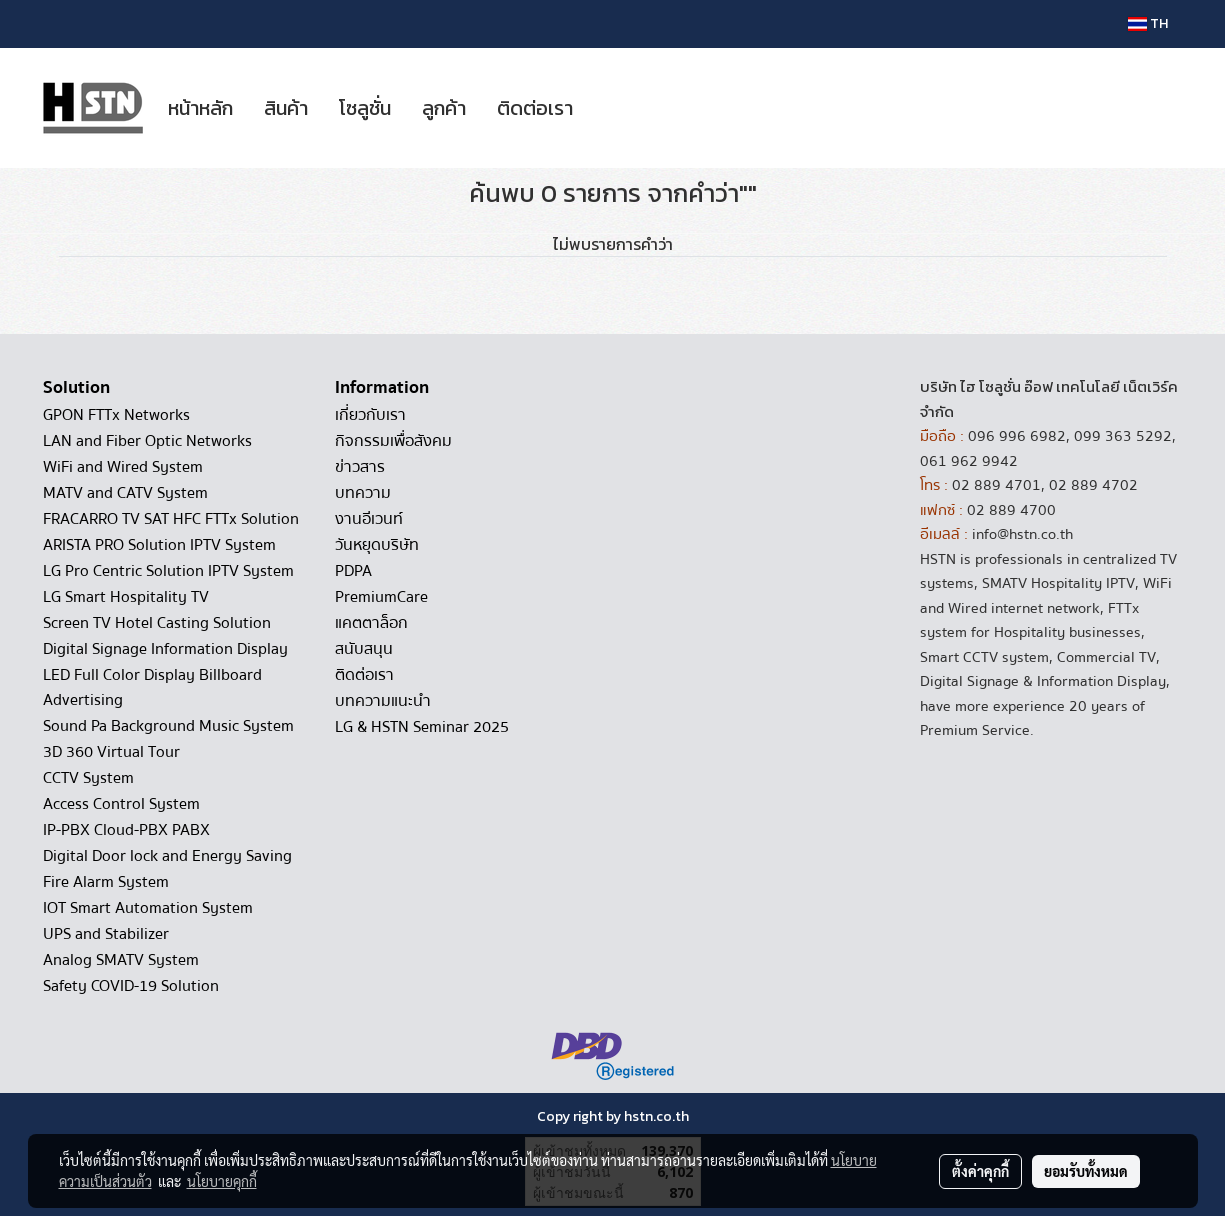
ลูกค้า (444, 108)
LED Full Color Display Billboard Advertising (152, 687)
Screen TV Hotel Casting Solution (157, 623)
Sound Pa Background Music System (168, 726)
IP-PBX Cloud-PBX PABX (126, 830)
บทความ (363, 493)
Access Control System (121, 804)
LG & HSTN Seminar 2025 (422, 727)
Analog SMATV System (121, 960)
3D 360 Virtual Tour (111, 752)
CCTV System (88, 778)
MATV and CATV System (125, 493)
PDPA (353, 571)
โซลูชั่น (365, 108)
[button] (606, 108)
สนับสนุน (364, 649)
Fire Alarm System (106, 882)
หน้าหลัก (200, 108)
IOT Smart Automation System (148, 908)
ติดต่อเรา (535, 108)
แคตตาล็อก (371, 623)
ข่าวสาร (360, 467)
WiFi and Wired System (123, 467)
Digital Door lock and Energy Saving (167, 856)
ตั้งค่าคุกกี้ (980, 1171)
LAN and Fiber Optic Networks (147, 441)
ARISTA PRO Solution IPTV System (159, 545)
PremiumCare (381, 597)
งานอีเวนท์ (369, 519)
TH (1148, 23)
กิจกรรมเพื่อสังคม (393, 441)
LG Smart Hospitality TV (126, 597)
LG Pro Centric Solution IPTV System (168, 571)
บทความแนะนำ (383, 701)
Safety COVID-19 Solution (131, 986)
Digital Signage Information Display (165, 649)
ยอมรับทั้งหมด (1086, 1171)
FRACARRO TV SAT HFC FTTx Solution (171, 519)
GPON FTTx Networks (116, 415)
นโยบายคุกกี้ (222, 1181)
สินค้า (286, 108)
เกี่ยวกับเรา (370, 415)
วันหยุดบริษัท (377, 545)
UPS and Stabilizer (106, 934)
